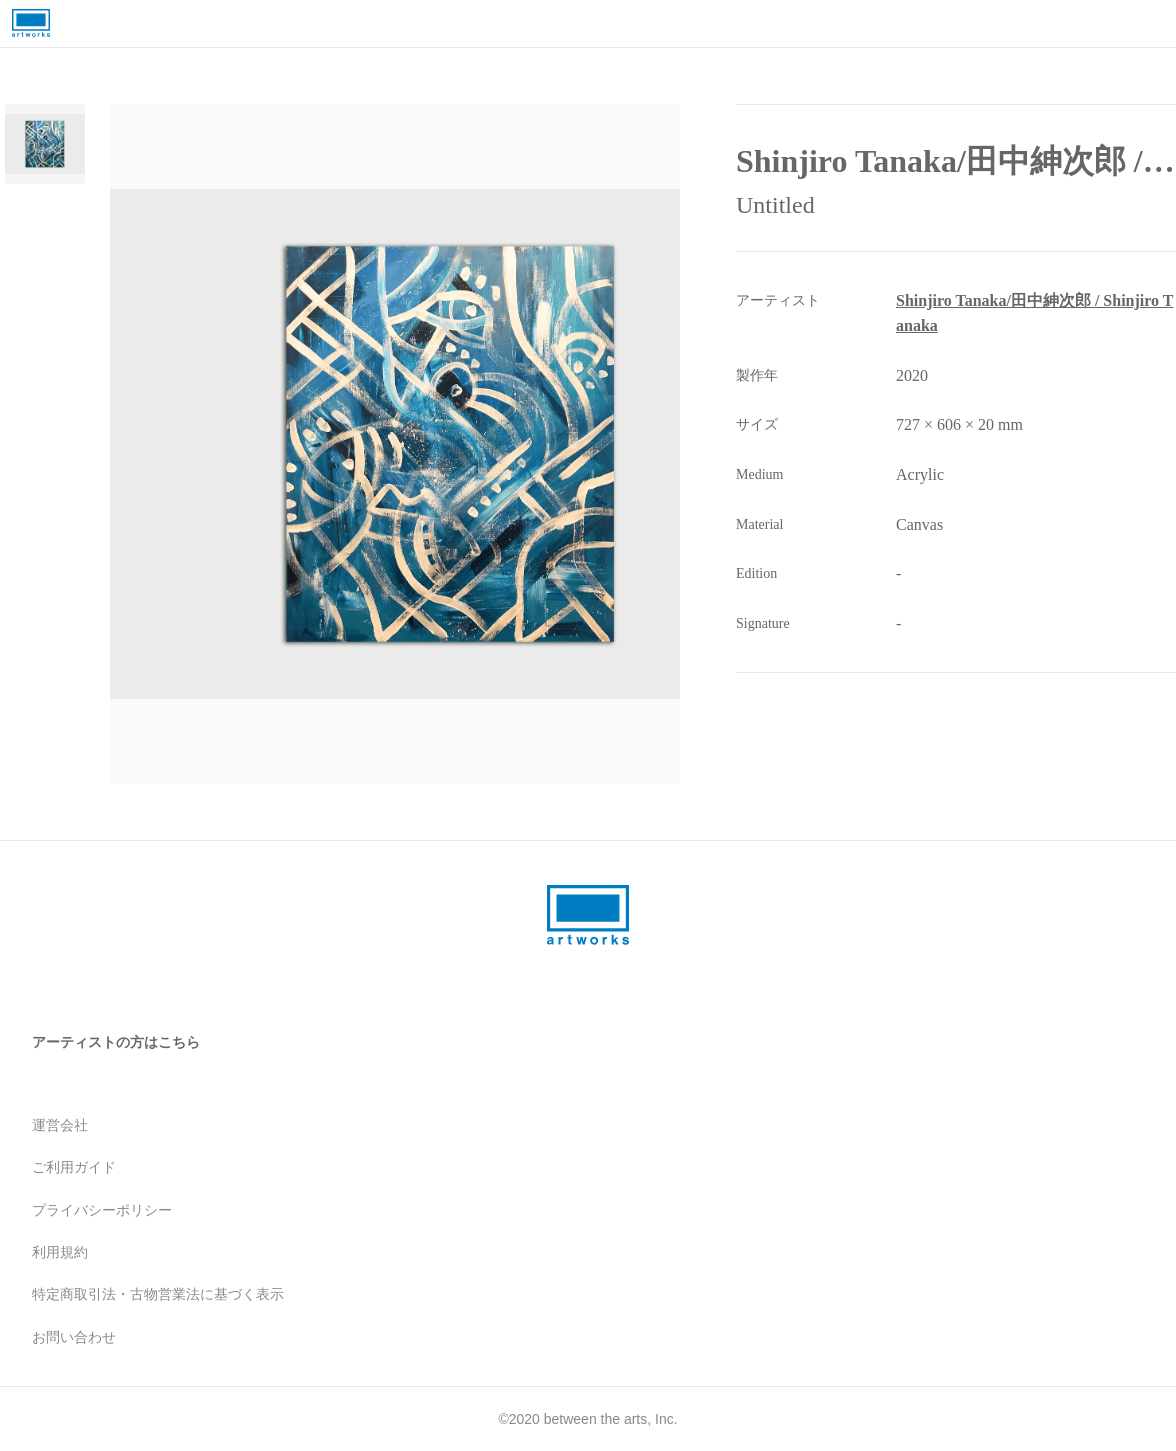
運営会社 (60, 1125)
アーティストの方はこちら (116, 1042)
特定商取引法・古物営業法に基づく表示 (158, 1294)
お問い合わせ (74, 1337)
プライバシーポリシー (102, 1210)
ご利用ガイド (74, 1167)
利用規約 (60, 1252)
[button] (450, 444)
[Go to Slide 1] (45, 144)
